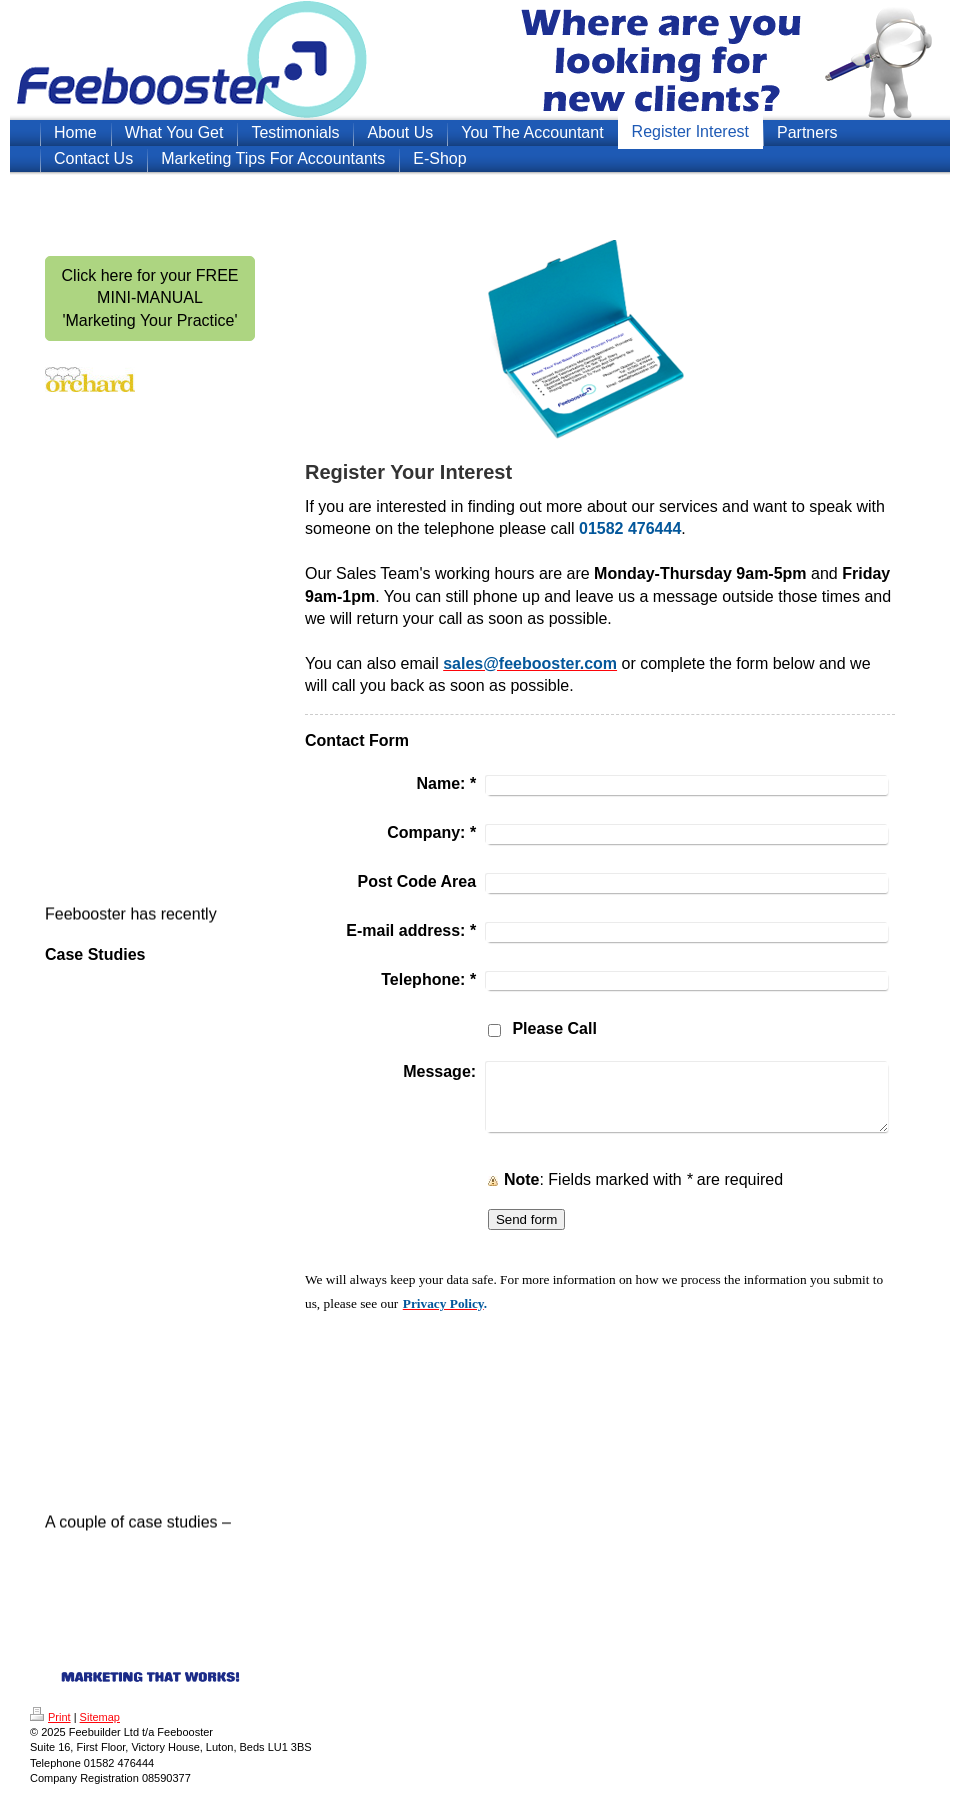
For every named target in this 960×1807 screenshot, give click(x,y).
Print (50, 1717)
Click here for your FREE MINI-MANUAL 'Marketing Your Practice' (150, 298)
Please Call (554, 1028)
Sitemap (100, 1717)
